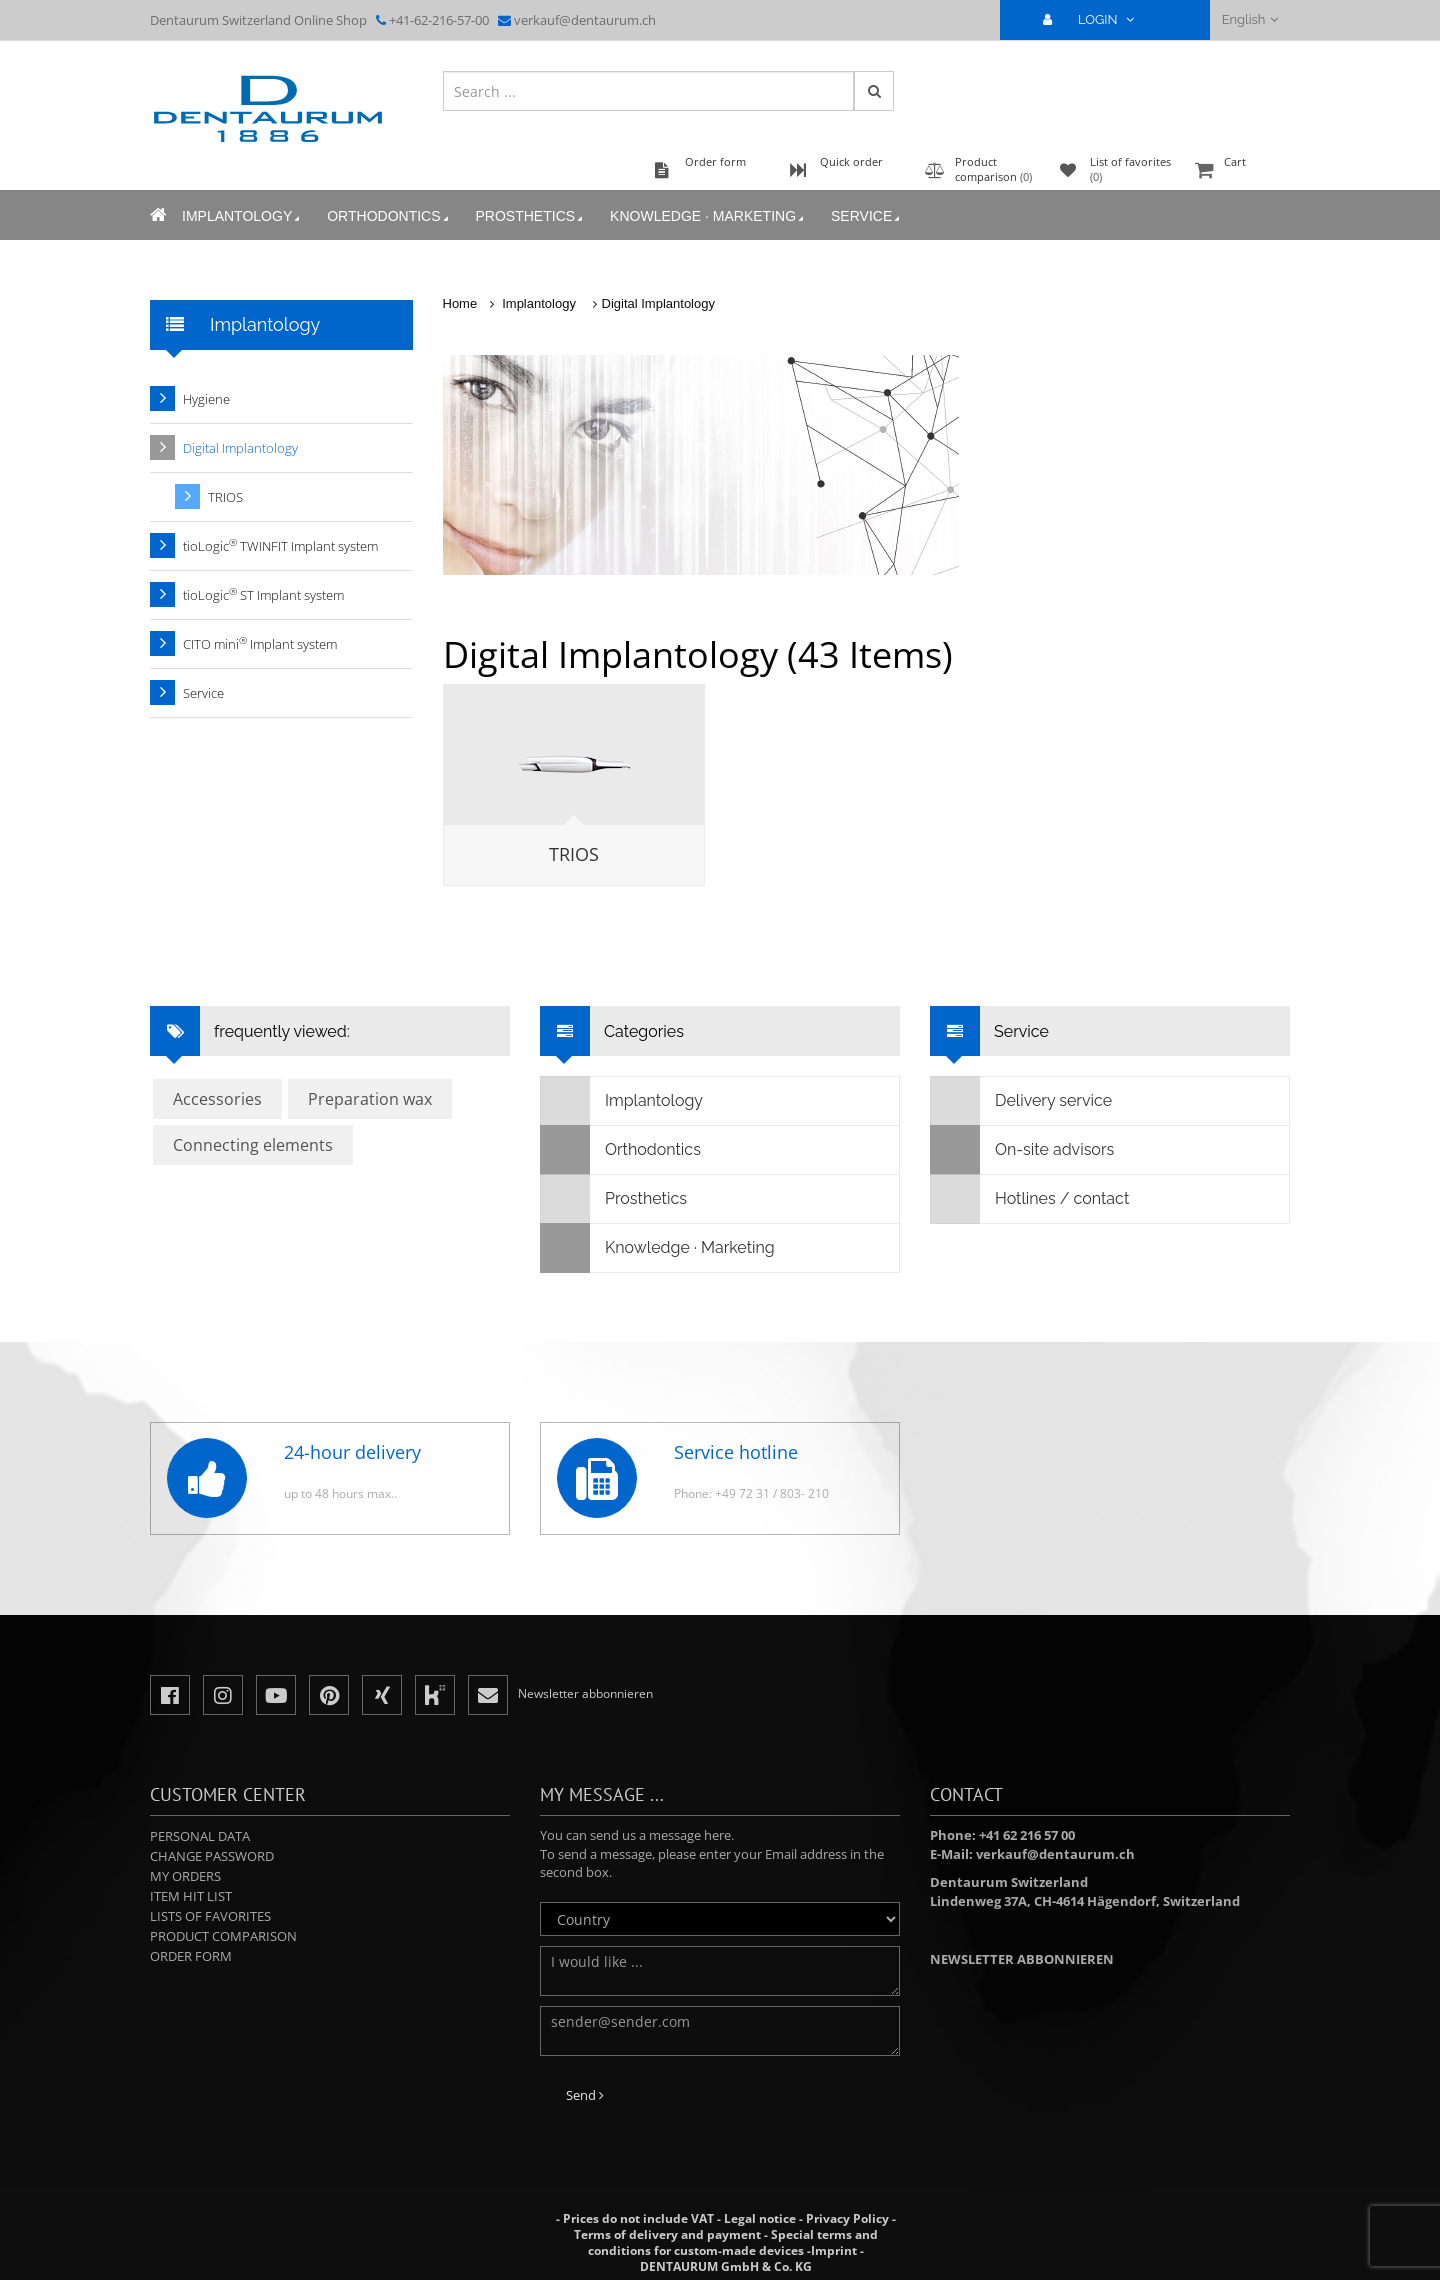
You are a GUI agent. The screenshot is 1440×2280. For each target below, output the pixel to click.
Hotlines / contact (1030, 1199)
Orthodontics (389, 216)
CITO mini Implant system (260, 643)
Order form (191, 1956)
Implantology (242, 216)
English (1250, 19)
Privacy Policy (847, 2218)
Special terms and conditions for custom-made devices (733, 2242)
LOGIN (1097, 19)
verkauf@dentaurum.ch (585, 20)
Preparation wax (370, 1099)
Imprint (834, 2250)
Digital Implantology (658, 303)
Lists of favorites (210, 1916)
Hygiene (206, 399)
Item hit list (191, 1896)
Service (867, 216)
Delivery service (1021, 1101)
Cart (1240, 171)
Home (460, 303)
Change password (212, 1856)
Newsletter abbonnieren (1022, 1959)
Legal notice (760, 2218)
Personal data (200, 1836)
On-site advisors (1022, 1150)
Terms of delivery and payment (669, 2234)
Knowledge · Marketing (708, 216)
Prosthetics (531, 216)
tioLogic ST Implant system (263, 594)
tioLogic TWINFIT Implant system (280, 545)
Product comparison (223, 1936)
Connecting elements (253, 1145)
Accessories (217, 1099)
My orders (185, 1876)
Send (585, 2095)
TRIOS (574, 854)
